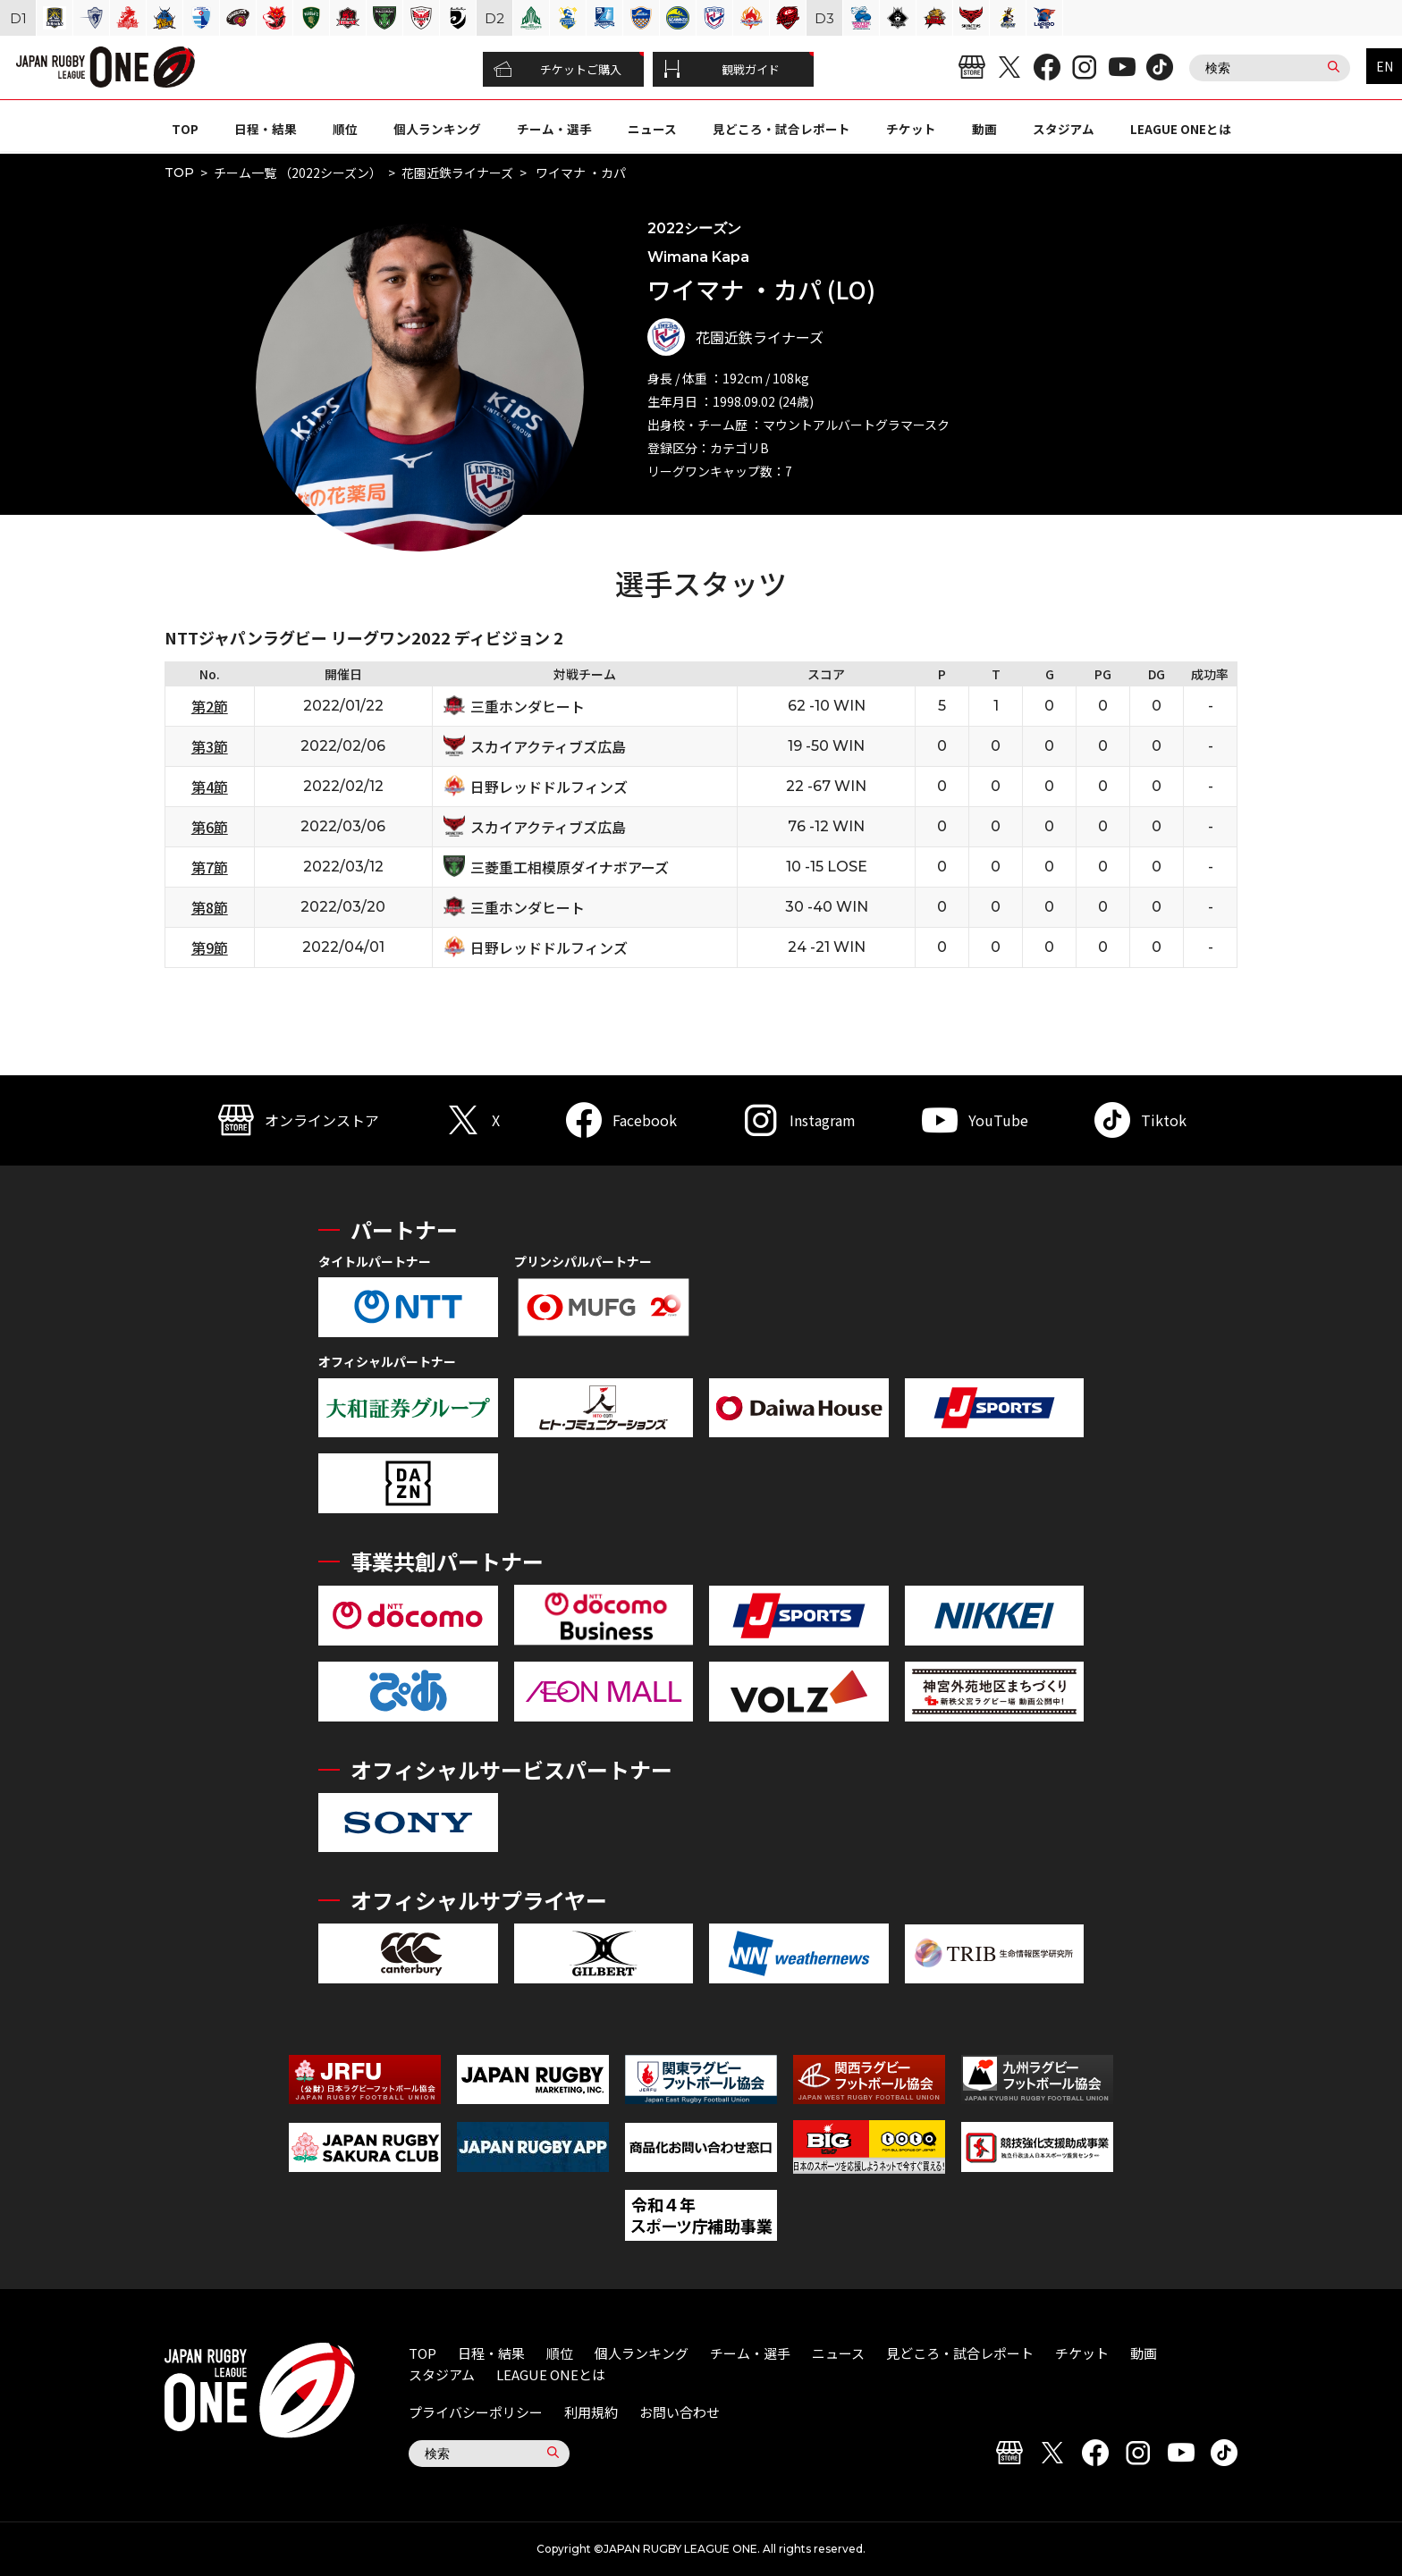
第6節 (209, 827)
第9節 (209, 947)
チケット (911, 129)
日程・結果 (265, 129)
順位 (345, 129)
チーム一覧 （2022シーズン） (298, 172)
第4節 (209, 786)
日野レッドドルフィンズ (549, 786)
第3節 (209, 746)
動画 (984, 129)
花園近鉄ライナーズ (457, 172)
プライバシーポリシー (476, 2412)
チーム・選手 (554, 129)
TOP (185, 129)
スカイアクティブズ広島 (548, 746)
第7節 (209, 867)
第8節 (209, 907)
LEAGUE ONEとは (1180, 129)
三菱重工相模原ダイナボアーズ (569, 867)
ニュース (652, 129)
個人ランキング (437, 129)
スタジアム (1063, 129)
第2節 (209, 706)
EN (1384, 66)
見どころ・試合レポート (781, 129)
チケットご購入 (557, 70)
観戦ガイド (721, 70)
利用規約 (591, 2412)
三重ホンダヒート (527, 706)
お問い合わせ (679, 2412)
